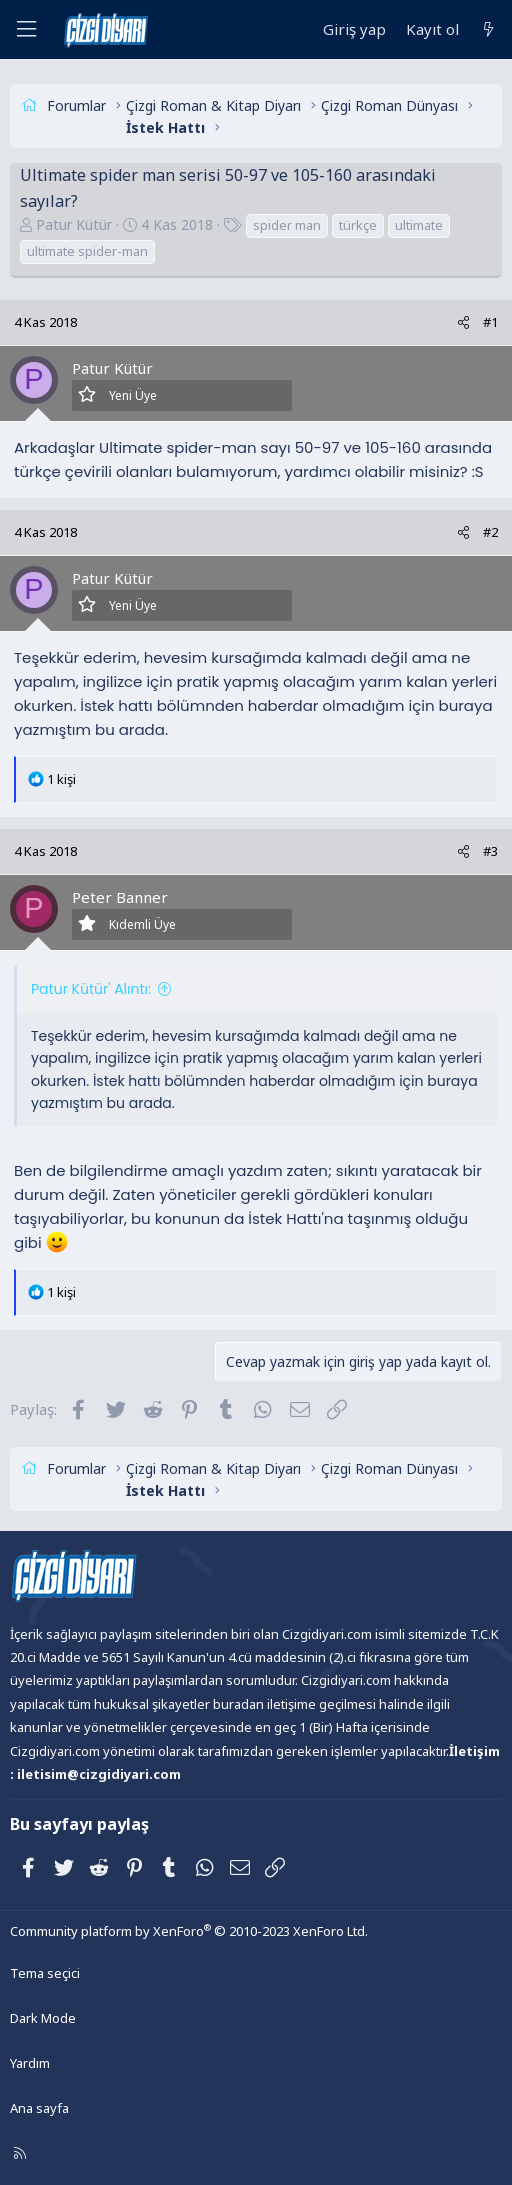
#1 (490, 322)
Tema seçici (45, 1973)
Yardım (30, 2063)
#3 (490, 851)
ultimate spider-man (87, 251)
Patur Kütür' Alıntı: (91, 989)
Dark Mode (43, 2018)
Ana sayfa (39, 2108)
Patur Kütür (74, 224)
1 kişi (61, 779)
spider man (287, 225)
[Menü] (26, 29)
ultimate (419, 225)
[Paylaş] (463, 322)
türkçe (358, 225)
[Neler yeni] (488, 29)
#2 (490, 532)
